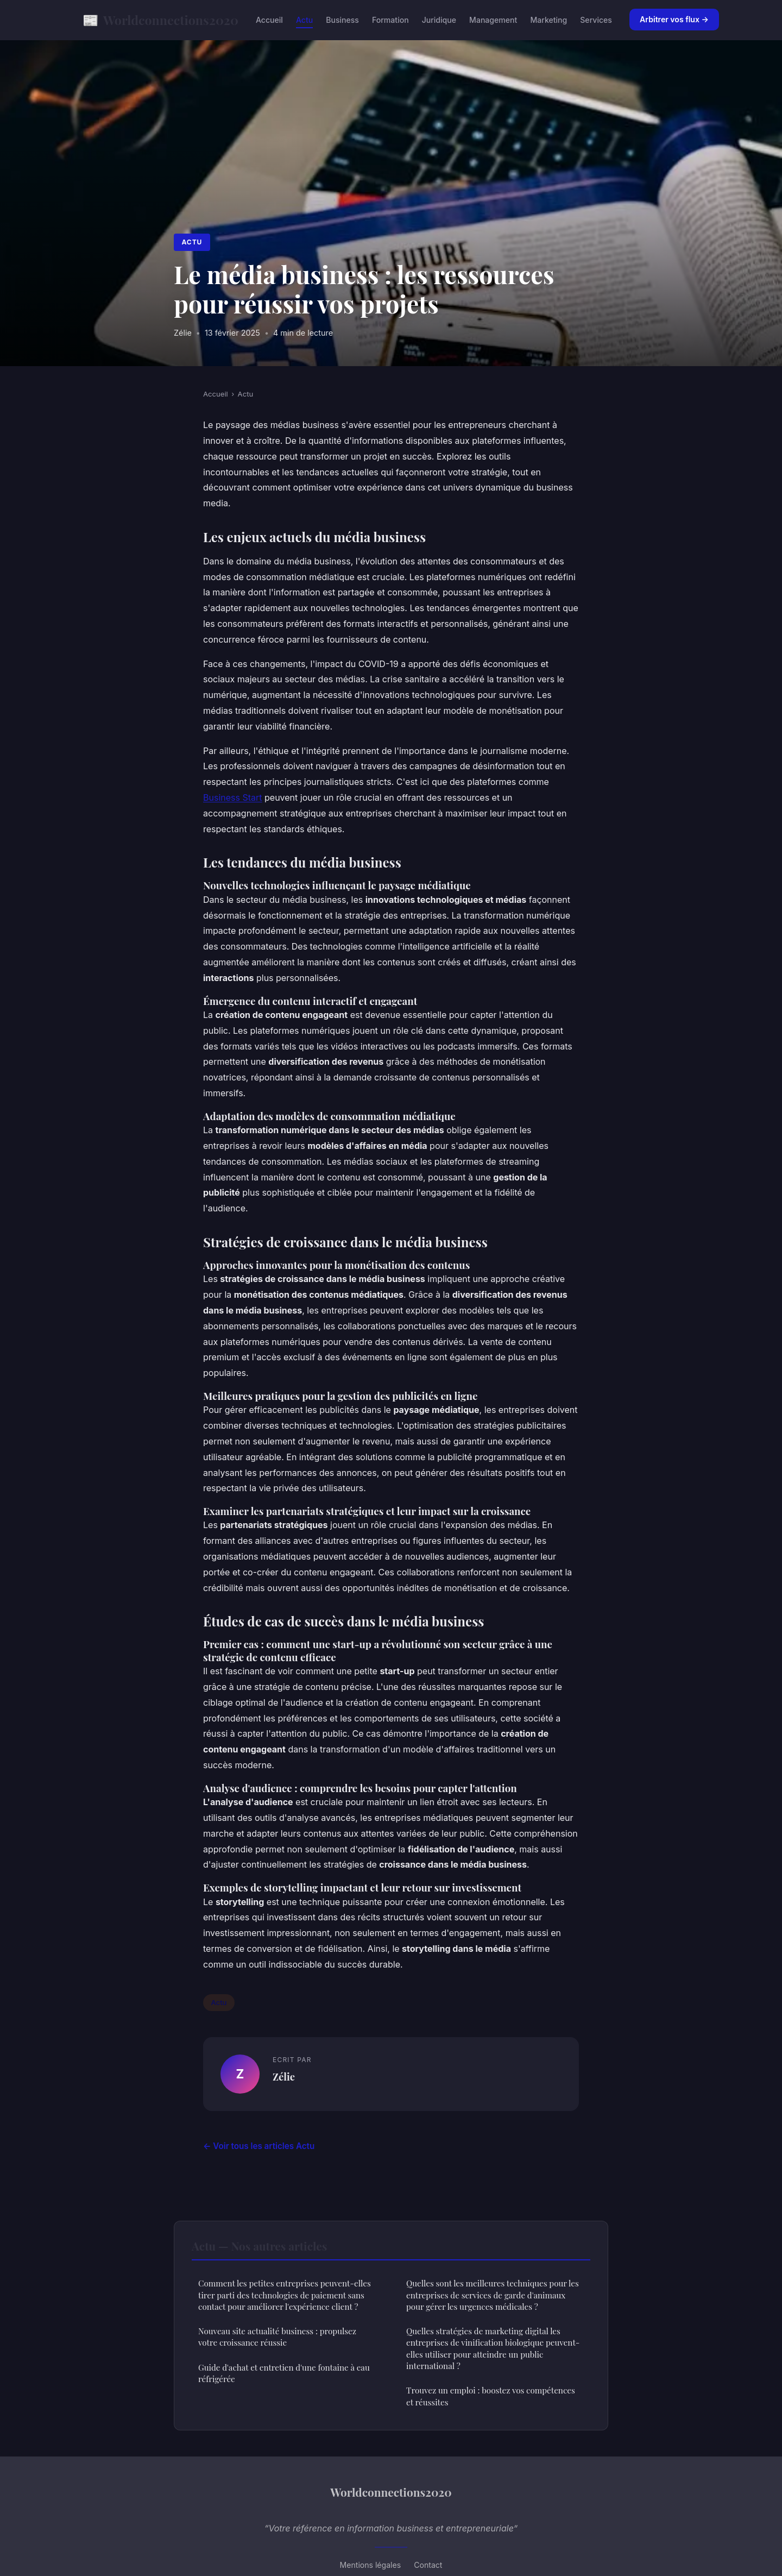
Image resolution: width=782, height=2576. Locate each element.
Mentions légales (370, 2564)
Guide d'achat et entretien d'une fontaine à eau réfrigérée (284, 2373)
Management (493, 19)
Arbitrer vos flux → (674, 19)
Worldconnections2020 (160, 20)
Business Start (232, 797)
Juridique (439, 19)
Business (342, 19)
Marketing (548, 19)
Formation (390, 19)
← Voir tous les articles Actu (258, 2146)
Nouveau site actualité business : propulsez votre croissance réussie (277, 2337)
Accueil (269, 19)
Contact (428, 2564)
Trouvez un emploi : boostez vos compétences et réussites (490, 2396)
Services (596, 19)
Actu (304, 19)
